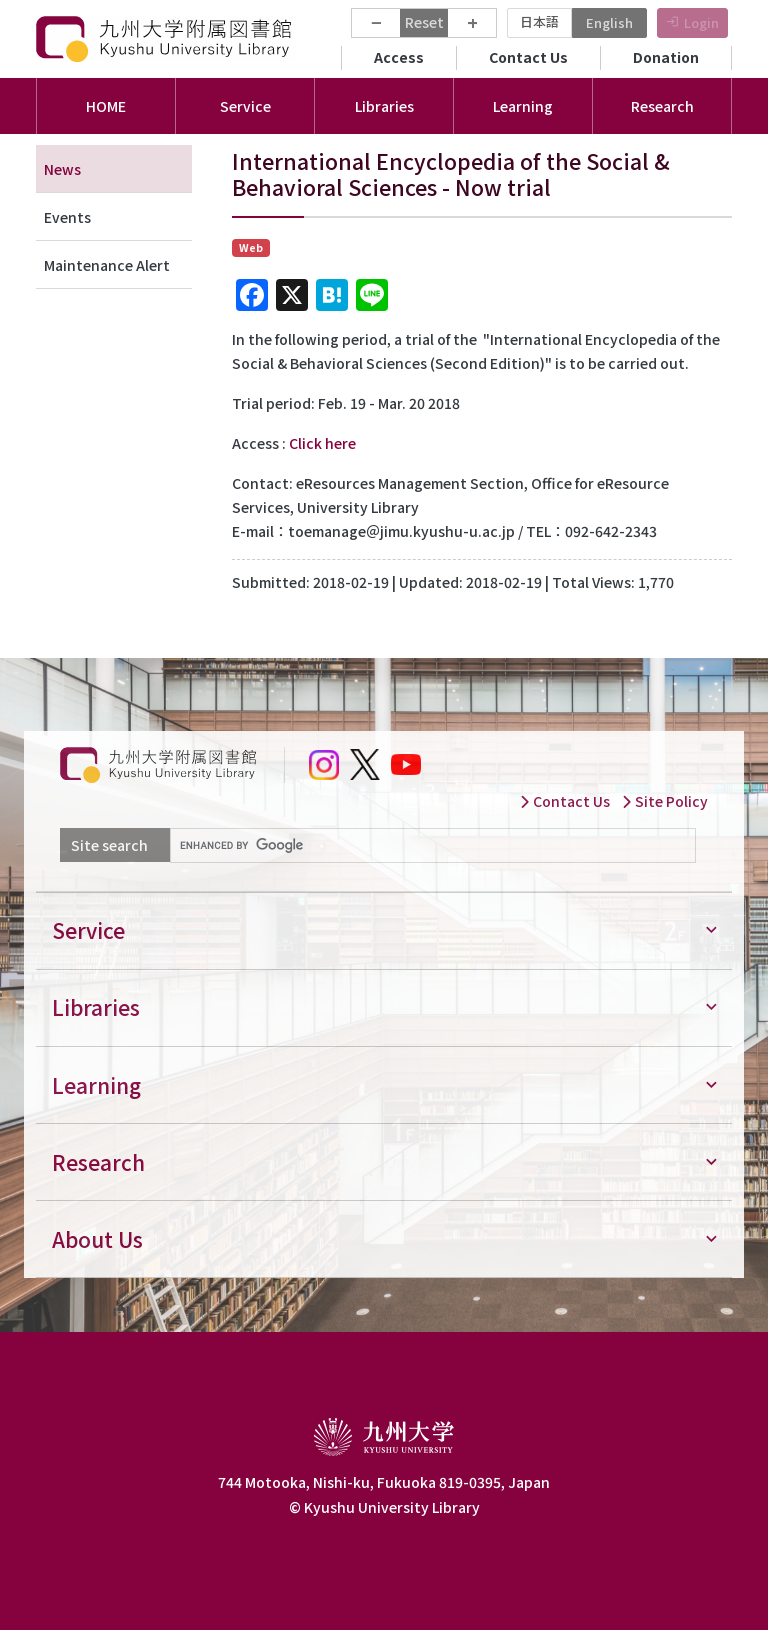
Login (701, 22)
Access (399, 57)
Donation (666, 57)
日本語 (539, 21)
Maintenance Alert (107, 265)
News (62, 169)
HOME (106, 106)
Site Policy (664, 801)
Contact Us (528, 57)
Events (67, 217)
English (609, 22)
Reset (424, 22)
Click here (322, 443)
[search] (431, 846)
